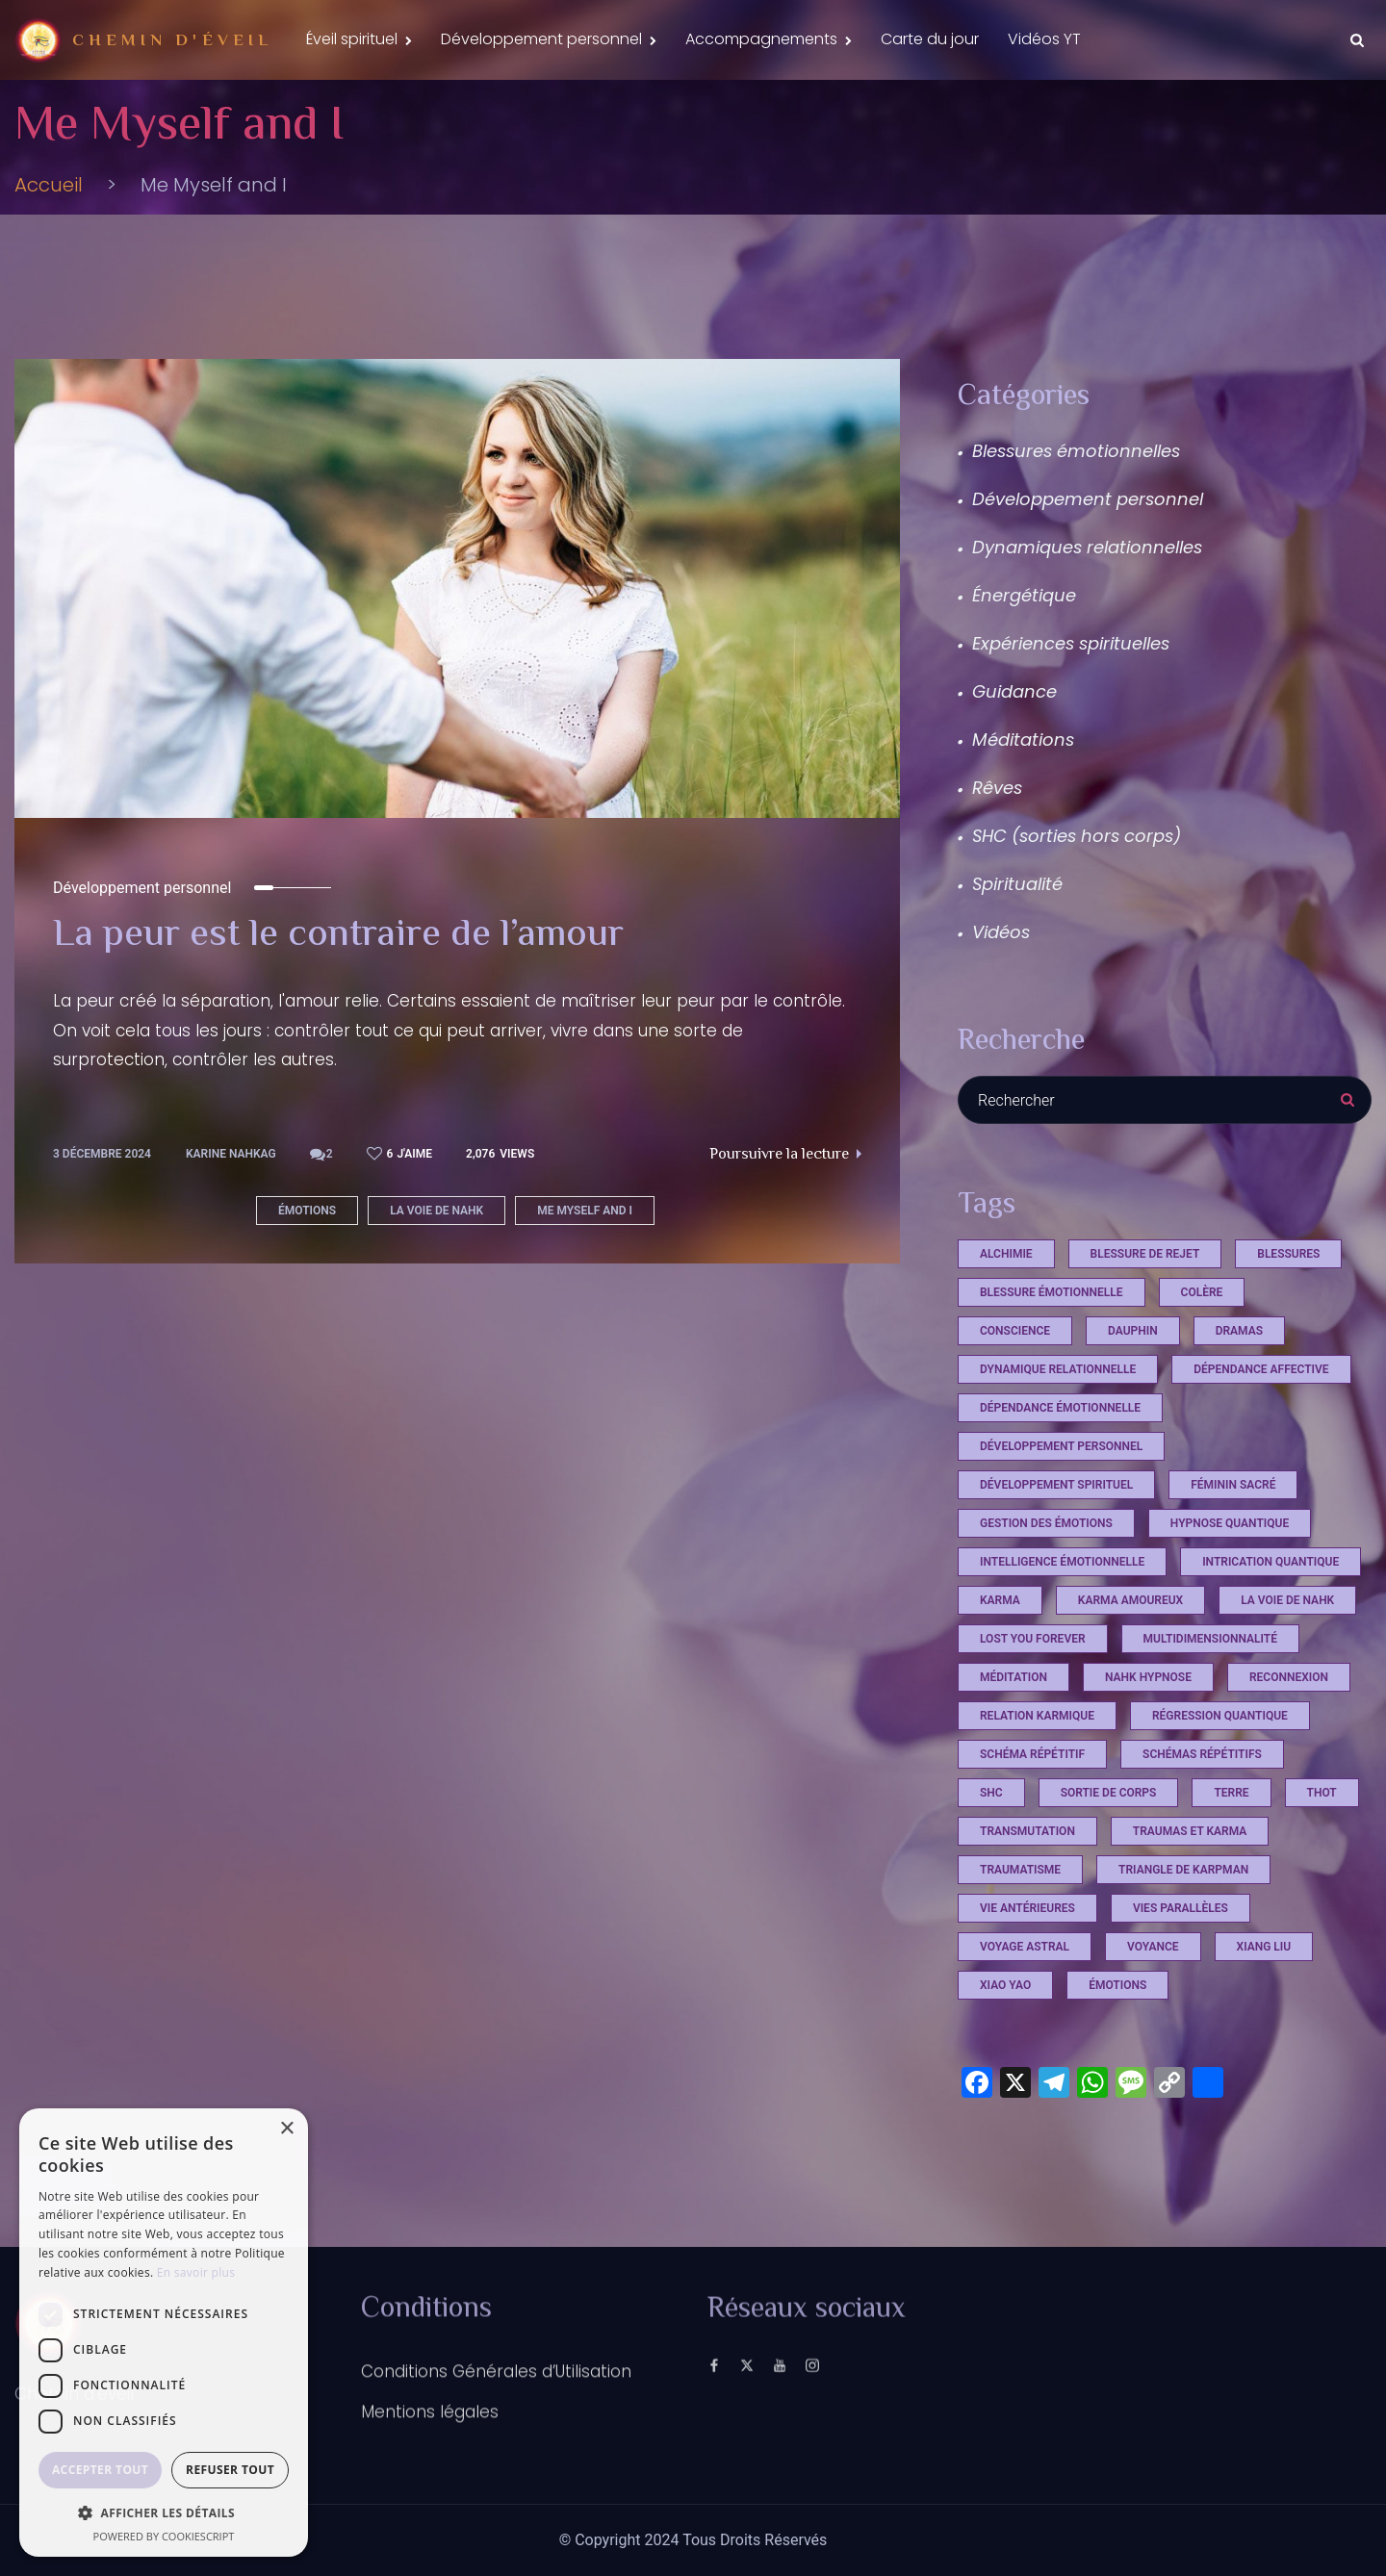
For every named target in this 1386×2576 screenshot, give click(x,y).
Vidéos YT (1044, 39)
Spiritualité (1017, 884)
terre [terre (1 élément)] (1231, 1792)
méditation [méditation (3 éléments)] (1013, 1677)
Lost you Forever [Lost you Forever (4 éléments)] (1033, 1638)
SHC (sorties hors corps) (1076, 836)
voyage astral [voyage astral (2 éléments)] (1024, 1946)
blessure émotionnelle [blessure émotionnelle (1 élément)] (1051, 1292)
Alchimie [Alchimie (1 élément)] (1006, 1254)
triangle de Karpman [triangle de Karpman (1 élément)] (1183, 1869)
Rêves (997, 788)
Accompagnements (761, 39)
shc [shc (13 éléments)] (991, 1792)
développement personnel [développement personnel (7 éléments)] (1061, 1446)
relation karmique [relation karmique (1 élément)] (1037, 1715)
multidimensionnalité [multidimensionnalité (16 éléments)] (1210, 1638)
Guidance (1014, 691)
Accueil (48, 184)
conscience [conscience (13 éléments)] (1015, 1331)
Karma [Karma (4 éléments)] (1000, 1600)
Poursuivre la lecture (785, 1155)
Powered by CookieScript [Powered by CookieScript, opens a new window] (164, 2536)
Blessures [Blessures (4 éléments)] (1288, 1254)
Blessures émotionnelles (1076, 451)
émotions (307, 1210)
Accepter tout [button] (100, 2469)
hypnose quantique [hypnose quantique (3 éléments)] (1229, 1523)
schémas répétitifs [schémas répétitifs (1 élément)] (1202, 1754)
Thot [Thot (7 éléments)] (1322, 1792)
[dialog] (163, 2332)
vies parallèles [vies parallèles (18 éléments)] (1180, 1908)
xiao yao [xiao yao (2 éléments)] (1005, 1985)
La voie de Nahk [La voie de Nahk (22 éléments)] (1287, 1600)
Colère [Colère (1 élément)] (1202, 1292)
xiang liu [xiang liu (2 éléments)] (1264, 1946)
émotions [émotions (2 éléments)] (1117, 1985)
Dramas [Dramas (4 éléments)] (1239, 1331)
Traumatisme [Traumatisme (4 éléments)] (1020, 1869)
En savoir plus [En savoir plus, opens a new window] (196, 2272)
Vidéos (1001, 932)
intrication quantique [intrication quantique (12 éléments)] (1270, 1562)
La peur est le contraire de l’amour (338, 935)
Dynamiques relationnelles (1087, 547)
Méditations (1023, 739)
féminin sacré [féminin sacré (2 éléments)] (1233, 1485)
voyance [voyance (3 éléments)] (1153, 1946)
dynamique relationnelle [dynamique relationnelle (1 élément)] (1058, 1369)
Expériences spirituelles (1070, 643)
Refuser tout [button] (230, 2469)
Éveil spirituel (352, 39)
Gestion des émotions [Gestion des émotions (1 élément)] (1046, 1523)
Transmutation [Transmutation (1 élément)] (1027, 1831)
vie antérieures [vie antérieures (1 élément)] (1027, 1908)
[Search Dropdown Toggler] (1357, 40)
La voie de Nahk (436, 1210)
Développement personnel (541, 39)
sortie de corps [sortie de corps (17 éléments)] (1109, 1792)
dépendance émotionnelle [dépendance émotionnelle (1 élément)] (1060, 1408)
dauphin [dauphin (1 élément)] (1133, 1331)
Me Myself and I (584, 1210)
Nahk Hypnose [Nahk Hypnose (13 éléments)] (1148, 1677)
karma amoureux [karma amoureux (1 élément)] (1130, 1600)
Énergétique (1024, 595)
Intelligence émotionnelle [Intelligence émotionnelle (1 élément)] (1062, 1562)
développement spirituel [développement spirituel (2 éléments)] (1056, 1485)
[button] (163, 2512)
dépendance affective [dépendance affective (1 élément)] (1261, 1369)
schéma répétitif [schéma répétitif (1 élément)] (1032, 1754)
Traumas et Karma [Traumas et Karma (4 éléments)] (1190, 1831)
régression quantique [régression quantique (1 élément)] (1220, 1715)
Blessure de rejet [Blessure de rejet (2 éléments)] (1145, 1254)
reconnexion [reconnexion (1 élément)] (1288, 1677)
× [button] (286, 2129)
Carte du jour (930, 39)
